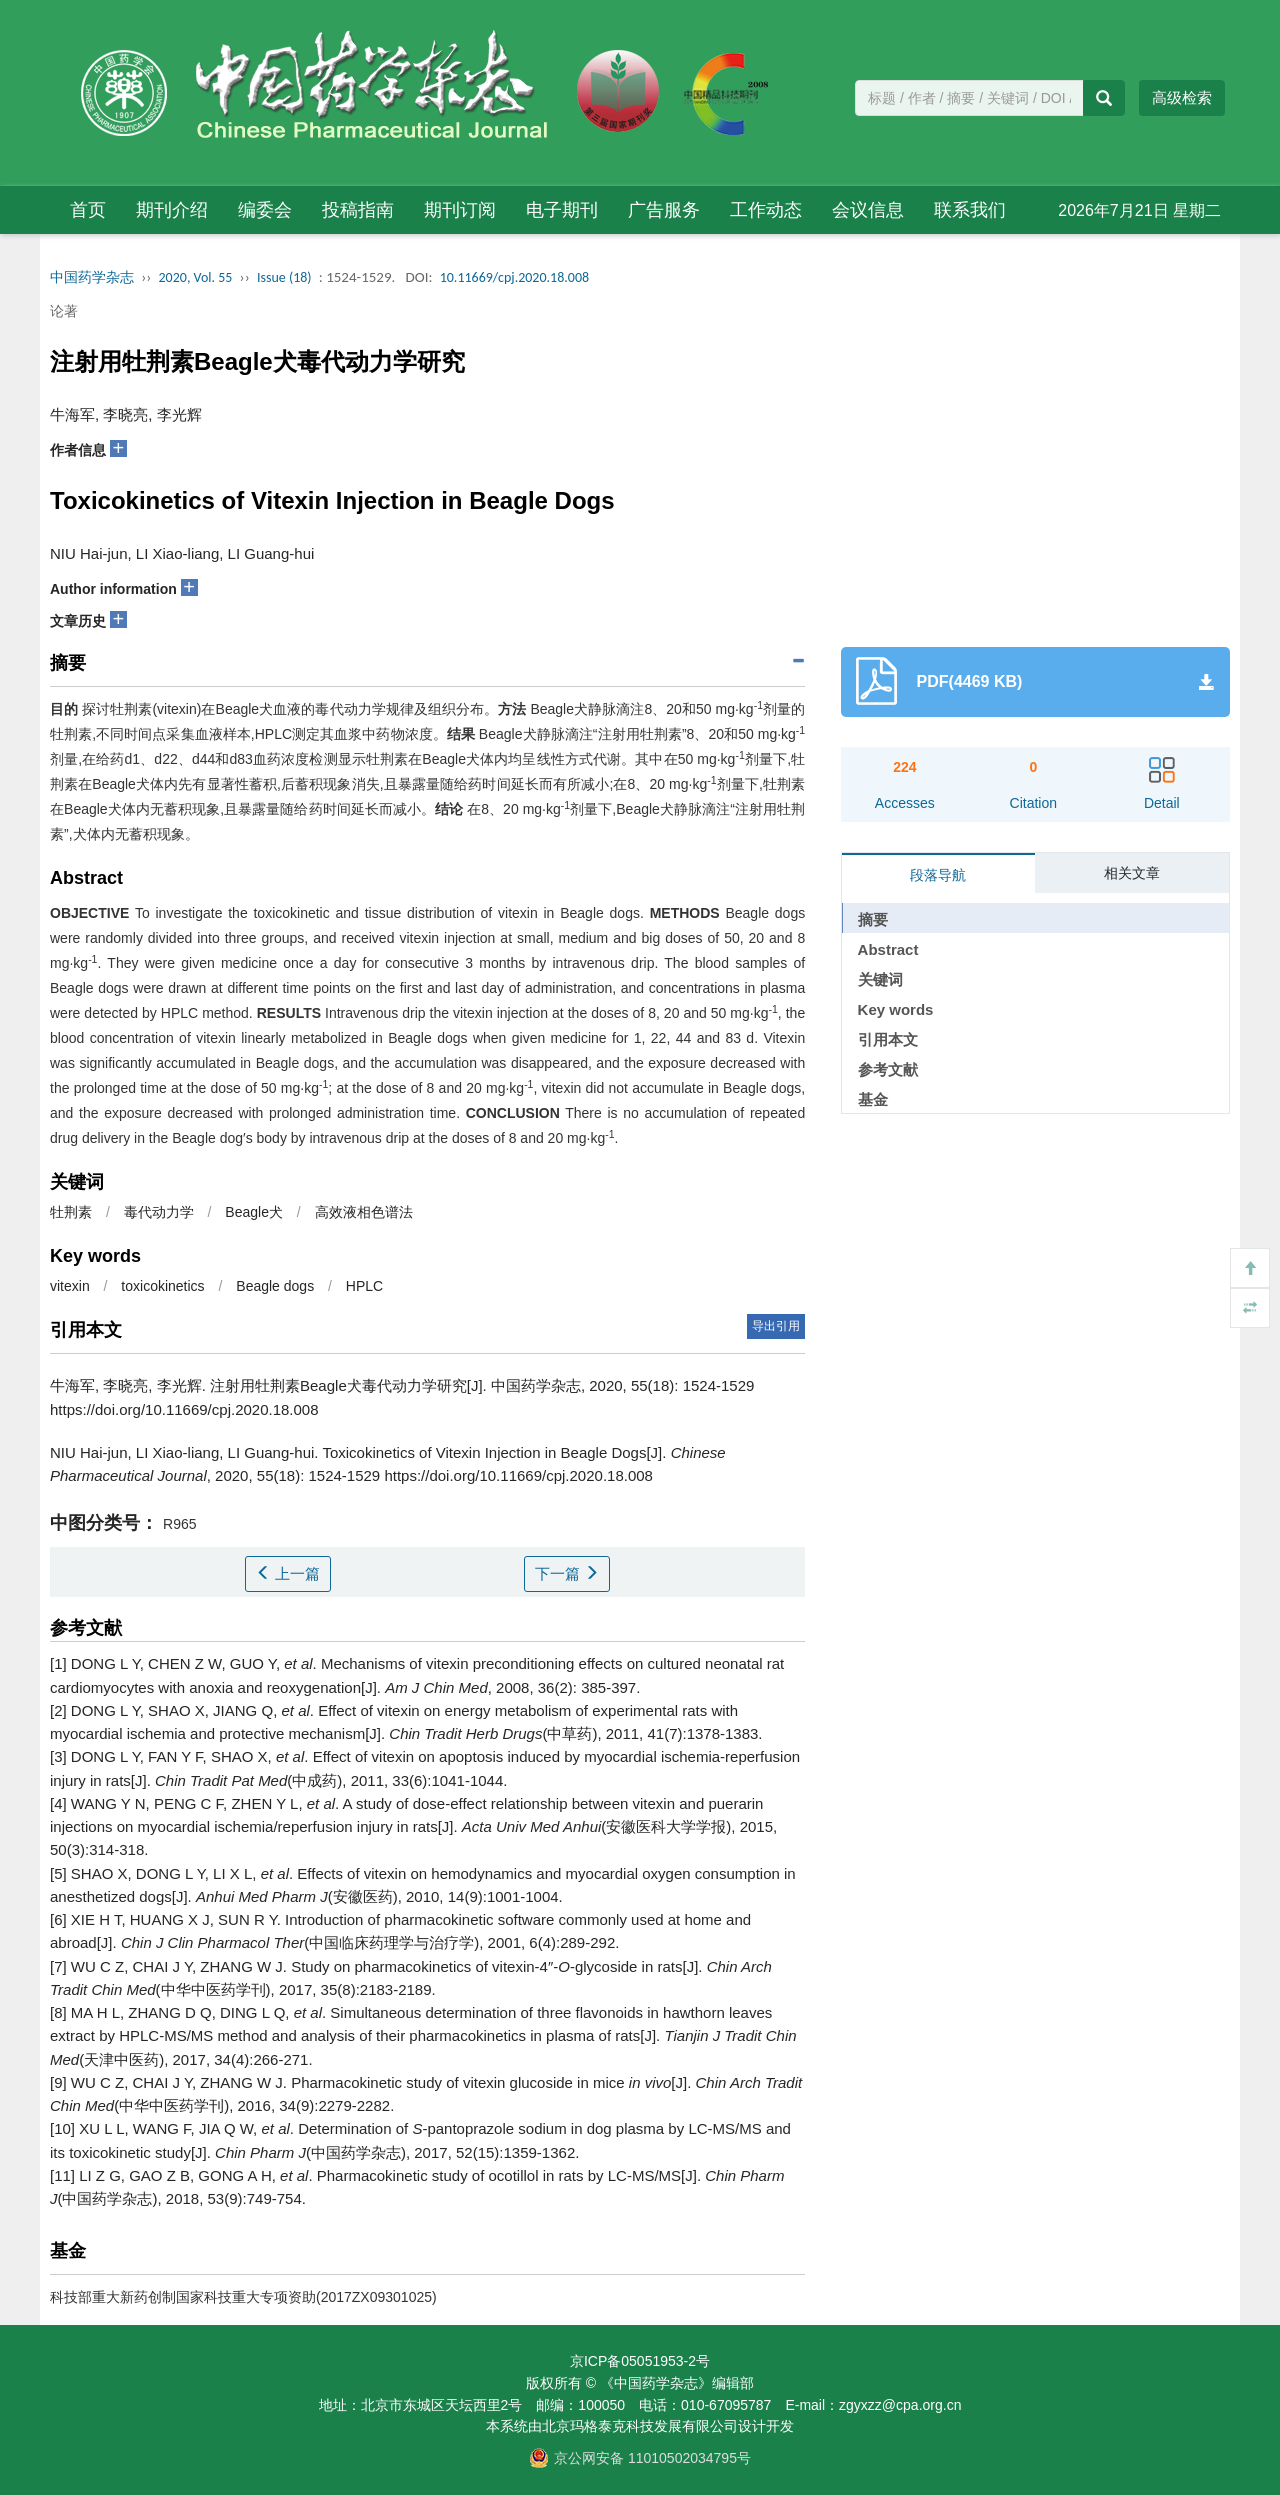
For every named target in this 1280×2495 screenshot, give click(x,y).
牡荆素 (71, 1212)
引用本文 (888, 1039)
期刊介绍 (172, 210)
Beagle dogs (275, 1286)
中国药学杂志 (92, 277)
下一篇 (567, 1573)
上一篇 (288, 1573)
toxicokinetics (162, 1286)
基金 (873, 1099)
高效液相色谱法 (364, 1212)
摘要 (873, 919)
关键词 (880, 979)
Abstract (888, 949)
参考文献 (888, 1069)
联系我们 (970, 210)
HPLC (364, 1286)
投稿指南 (358, 210)
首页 (88, 210)
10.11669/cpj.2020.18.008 (514, 277)
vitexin (70, 1286)
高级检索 (1182, 97)
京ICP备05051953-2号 (640, 2361)
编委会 (265, 210)
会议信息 (868, 210)
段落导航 (938, 875)
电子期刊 (562, 210)
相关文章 (1132, 873)
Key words (896, 1009)
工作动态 (766, 210)
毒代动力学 (159, 1212)
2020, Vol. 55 (196, 277)
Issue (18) (284, 277)
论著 (64, 311)
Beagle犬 (254, 1212)
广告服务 (664, 210)
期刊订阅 (460, 210)
